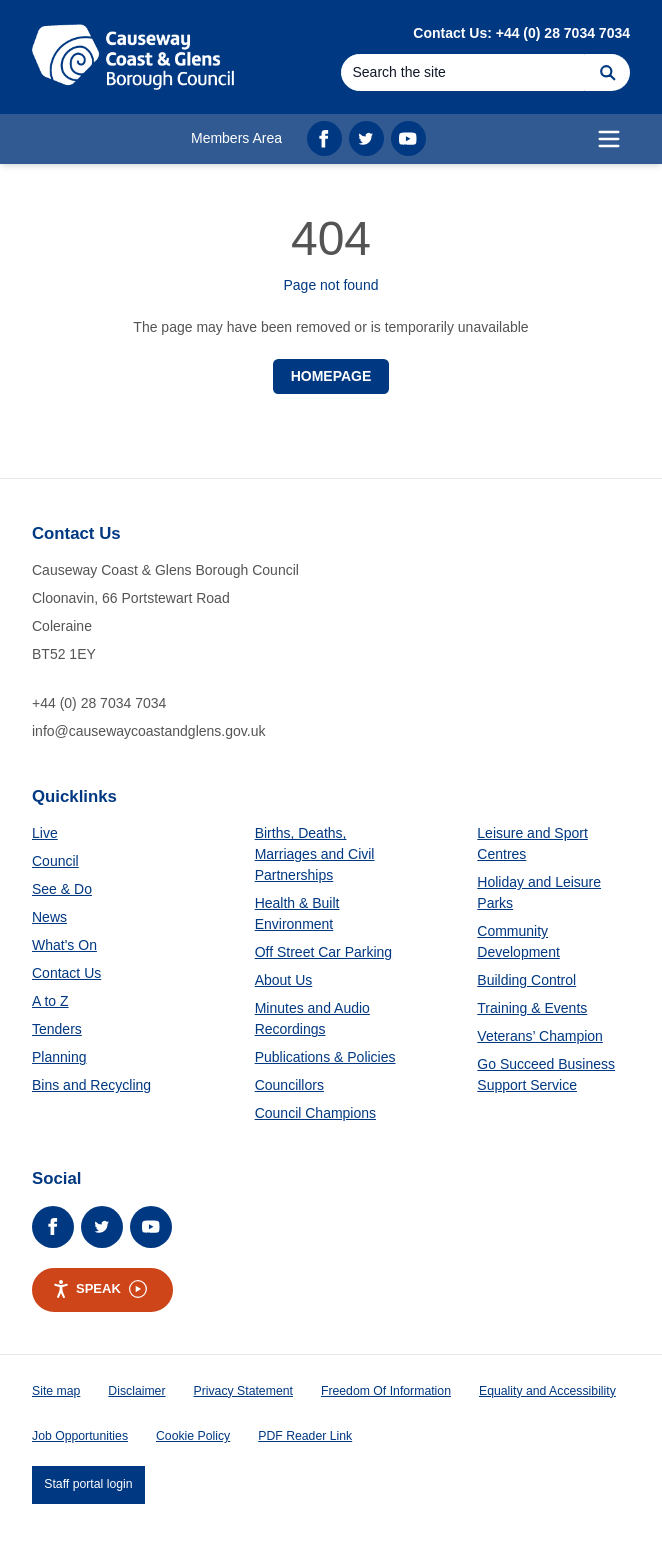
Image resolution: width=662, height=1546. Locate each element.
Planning (59, 1057)
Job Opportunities (80, 1436)
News (49, 917)
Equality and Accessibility (547, 1391)
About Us (284, 980)
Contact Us (66, 973)
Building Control (526, 980)
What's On (64, 945)
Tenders (57, 1029)
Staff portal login (88, 1484)
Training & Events (532, 1008)
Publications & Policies (325, 1057)
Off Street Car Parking (323, 952)
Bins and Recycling (91, 1085)
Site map (56, 1391)
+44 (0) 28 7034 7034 (99, 703)
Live (45, 833)
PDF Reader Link (305, 1436)
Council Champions (315, 1113)
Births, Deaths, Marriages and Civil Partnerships (315, 854)
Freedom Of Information (386, 1391)
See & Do (62, 889)
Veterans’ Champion (540, 1036)
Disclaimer (136, 1391)
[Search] (463, 72)
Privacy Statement (243, 1391)
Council (55, 861)
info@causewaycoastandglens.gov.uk (148, 731)
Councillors (289, 1085)
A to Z (50, 1001)
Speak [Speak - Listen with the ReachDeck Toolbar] (99, 1289)
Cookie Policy (193, 1436)
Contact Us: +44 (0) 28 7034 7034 (521, 33)
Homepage (331, 376)
